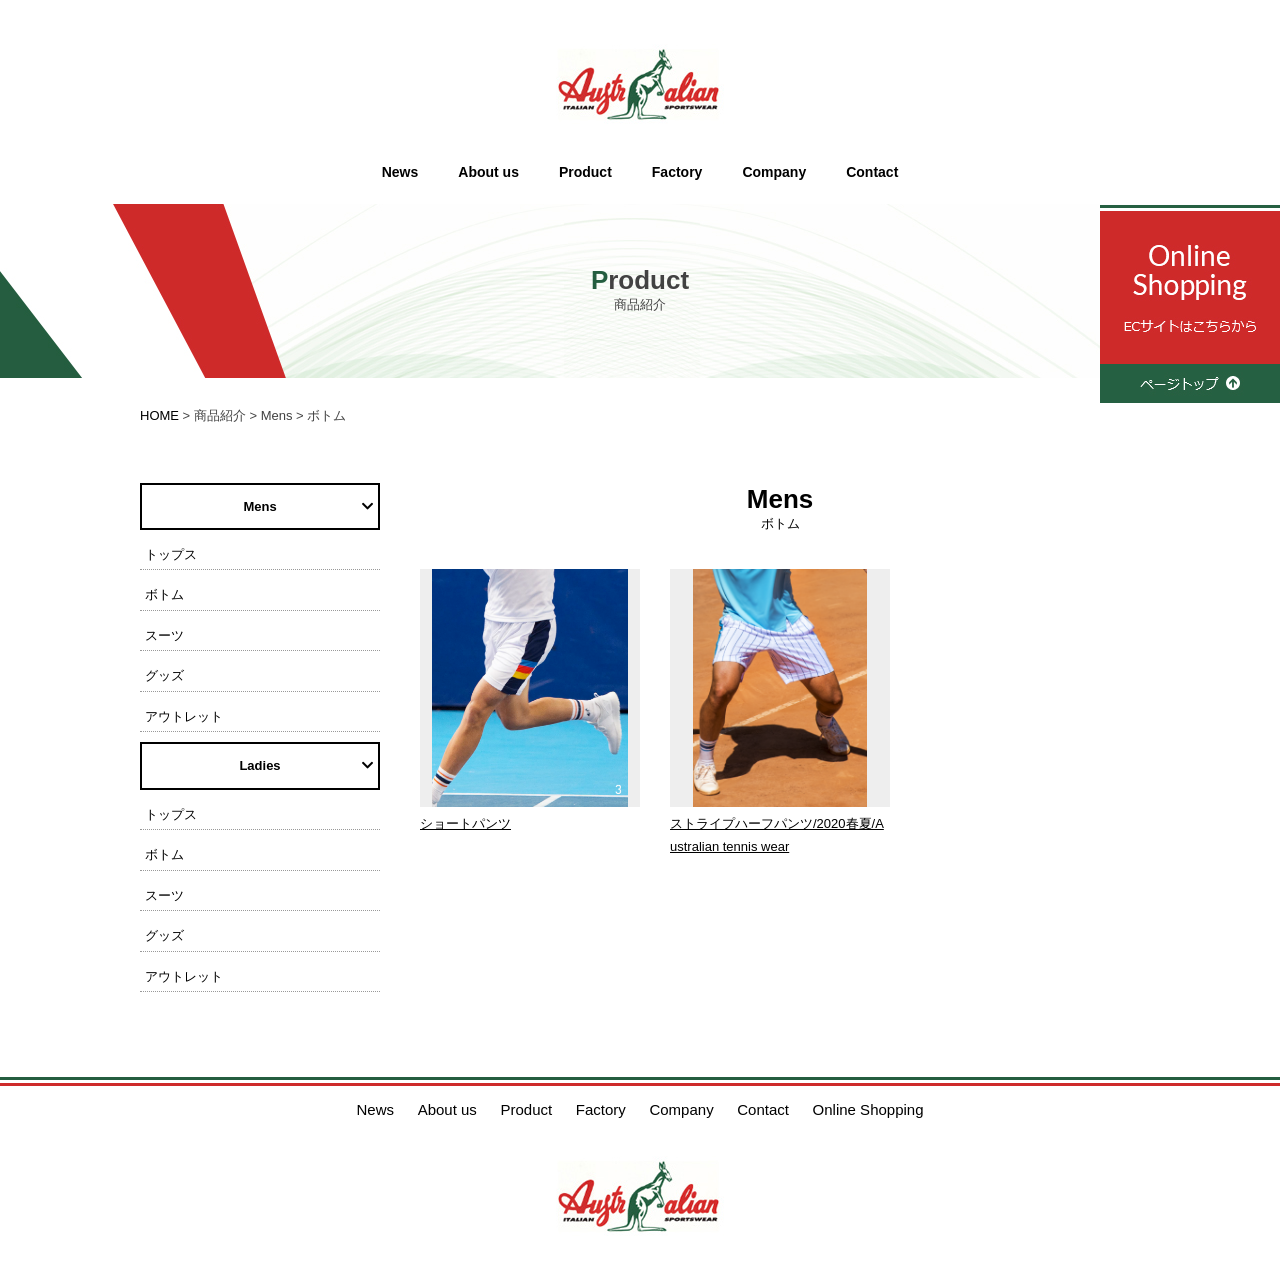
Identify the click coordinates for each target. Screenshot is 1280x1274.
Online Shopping (868, 1109)
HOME (159, 415)
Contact (872, 172)
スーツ (164, 635)
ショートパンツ (465, 823)
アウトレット (184, 716)
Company (774, 172)
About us (488, 172)
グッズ (164, 675)
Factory (677, 172)
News (400, 172)
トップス (171, 554)
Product (585, 172)
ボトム (164, 594)
